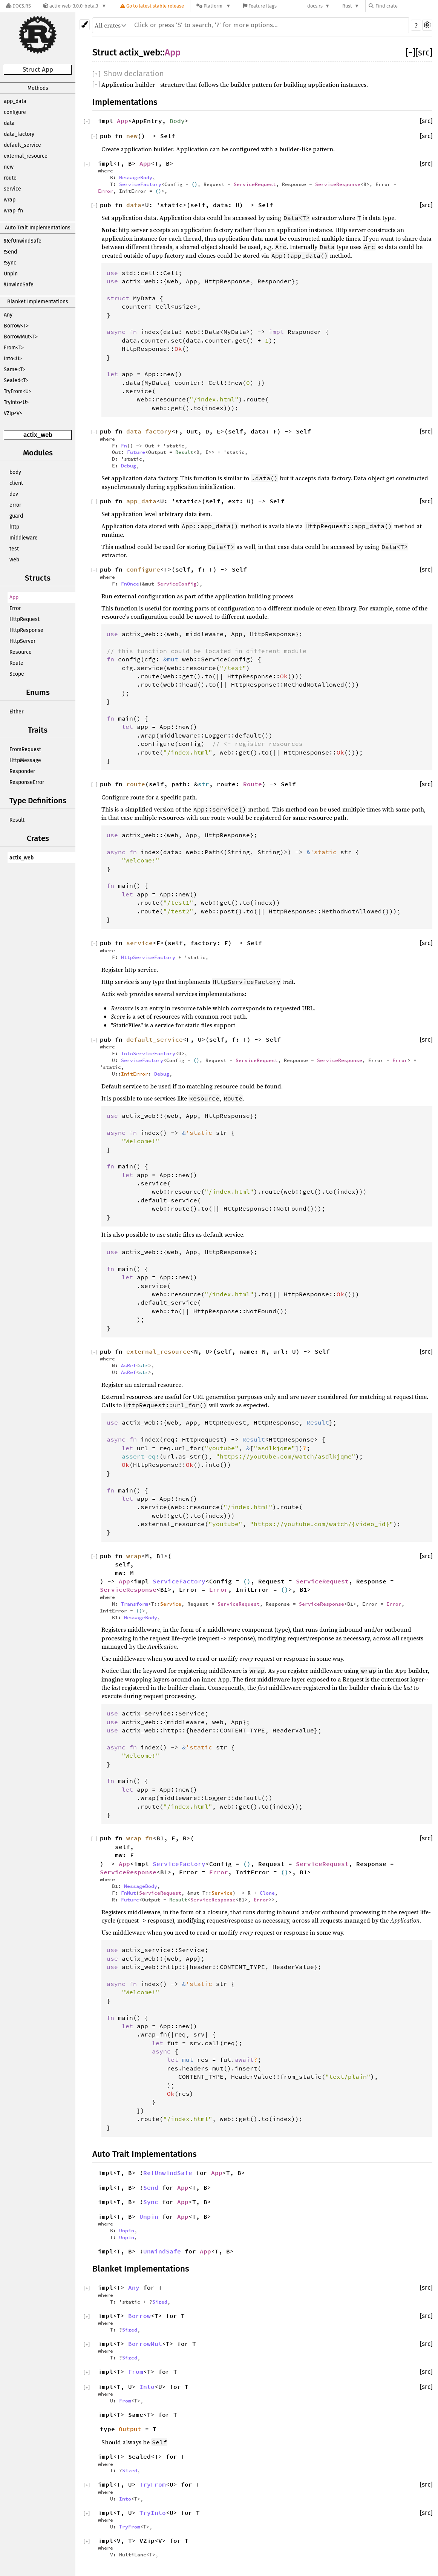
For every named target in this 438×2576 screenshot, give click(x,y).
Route (16, 663)
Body (177, 120)
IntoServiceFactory (148, 1053)
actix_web (37, 435)
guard (16, 516)
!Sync (10, 263)
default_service (22, 145)
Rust (347, 6)
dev (13, 494)
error (15, 505)
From (135, 2371)
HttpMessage (25, 760)
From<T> (14, 347)
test (14, 549)
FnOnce (130, 584)
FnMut (128, 1893)
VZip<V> (13, 413)
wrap (9, 200)
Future (136, 452)
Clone (267, 1893)
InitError (134, 1074)
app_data (15, 101)
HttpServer (22, 641)
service (12, 189)
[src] (423, 52)
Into (147, 2386)
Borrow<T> (16, 326)
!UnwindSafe (19, 284)
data (9, 123)
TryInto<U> (16, 402)
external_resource (25, 156)
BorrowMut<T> (21, 337)
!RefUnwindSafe (22, 241)
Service (170, 1604)
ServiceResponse (337, 184)
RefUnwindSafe (167, 2172)
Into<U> (13, 358)
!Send (10, 252)
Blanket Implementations (37, 301)
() (194, 184)
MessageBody (135, 177)
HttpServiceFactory (148, 957)
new (9, 167)
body (15, 472)
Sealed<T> (16, 380)
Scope (16, 674)
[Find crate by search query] (406, 6)
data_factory (19, 134)
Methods (38, 88)
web (14, 559)
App (13, 597)
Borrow (139, 2315)
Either (16, 712)
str (203, 784)
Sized (159, 2302)
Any (8, 315)
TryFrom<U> (17, 391)
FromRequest (25, 749)
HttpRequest (24, 619)
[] (410, 52)
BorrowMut (145, 2343)
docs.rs (315, 6)
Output (130, 2429)
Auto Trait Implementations (37, 227)
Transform (134, 1604)
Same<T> (14, 369)
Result (17, 820)
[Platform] (213, 6)
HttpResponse (26, 630)
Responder (22, 771)
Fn (124, 446)
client (16, 483)
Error (15, 608)
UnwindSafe (162, 2251)
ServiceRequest (255, 184)
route (10, 178)
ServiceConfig (176, 584)
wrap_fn (13, 210)
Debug (128, 466)
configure (15, 112)
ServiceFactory (140, 184)
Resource (20, 652)
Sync (150, 2202)
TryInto (152, 2512)
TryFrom (152, 2484)
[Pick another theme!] (85, 24)
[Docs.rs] (18, 6)
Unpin (11, 274)
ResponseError (26, 782)
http (14, 527)
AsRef (128, 1365)
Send (150, 2187)
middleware (23, 538)
